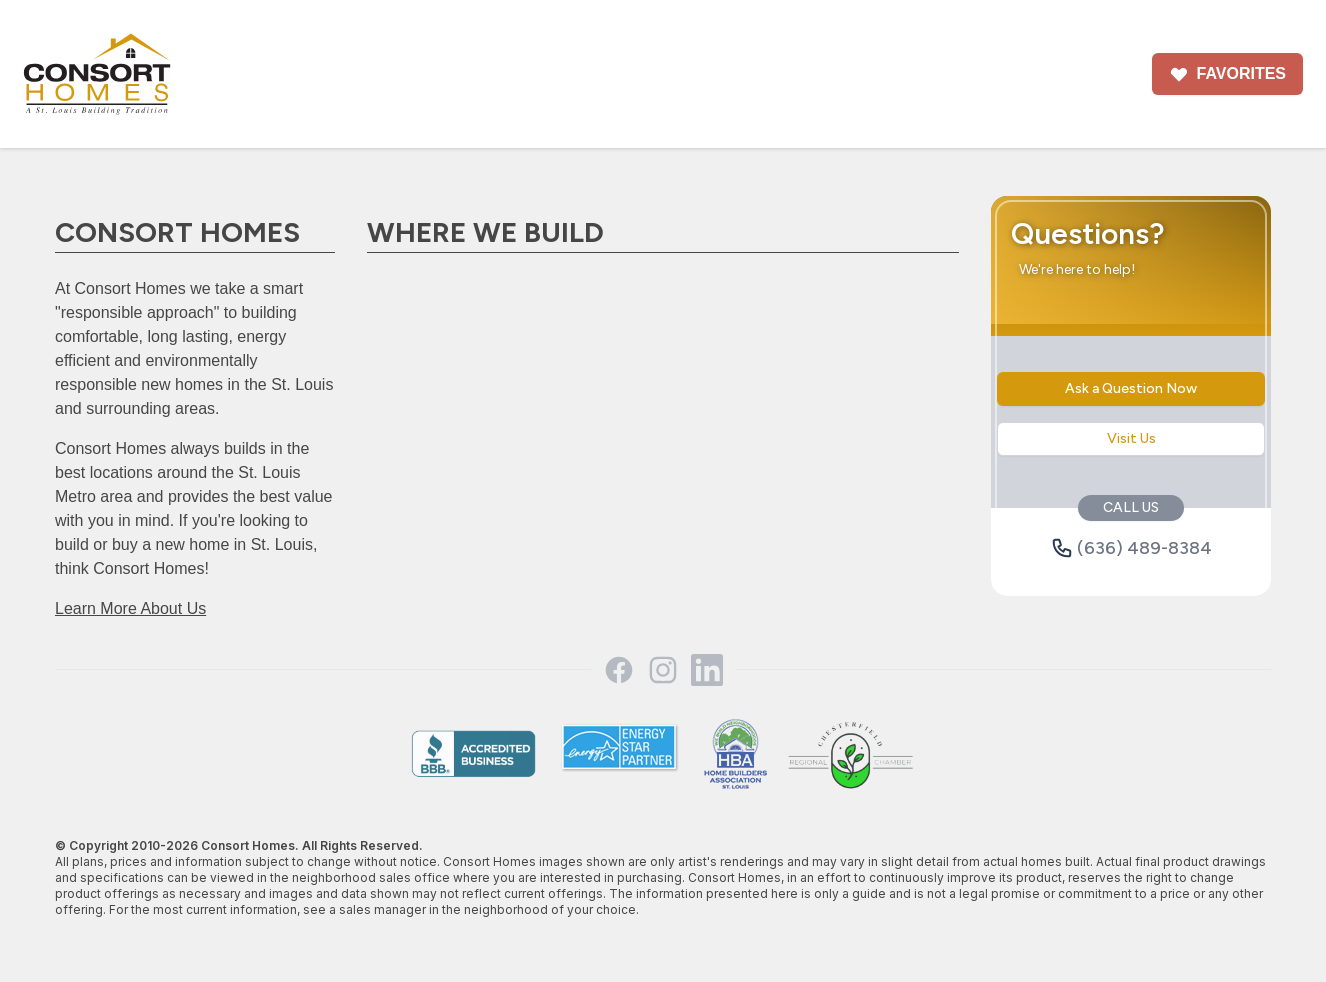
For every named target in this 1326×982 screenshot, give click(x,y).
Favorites (1228, 74)
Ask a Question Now (1131, 388)
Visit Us (1131, 438)
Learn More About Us (130, 608)
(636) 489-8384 (1131, 548)
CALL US (1131, 507)
